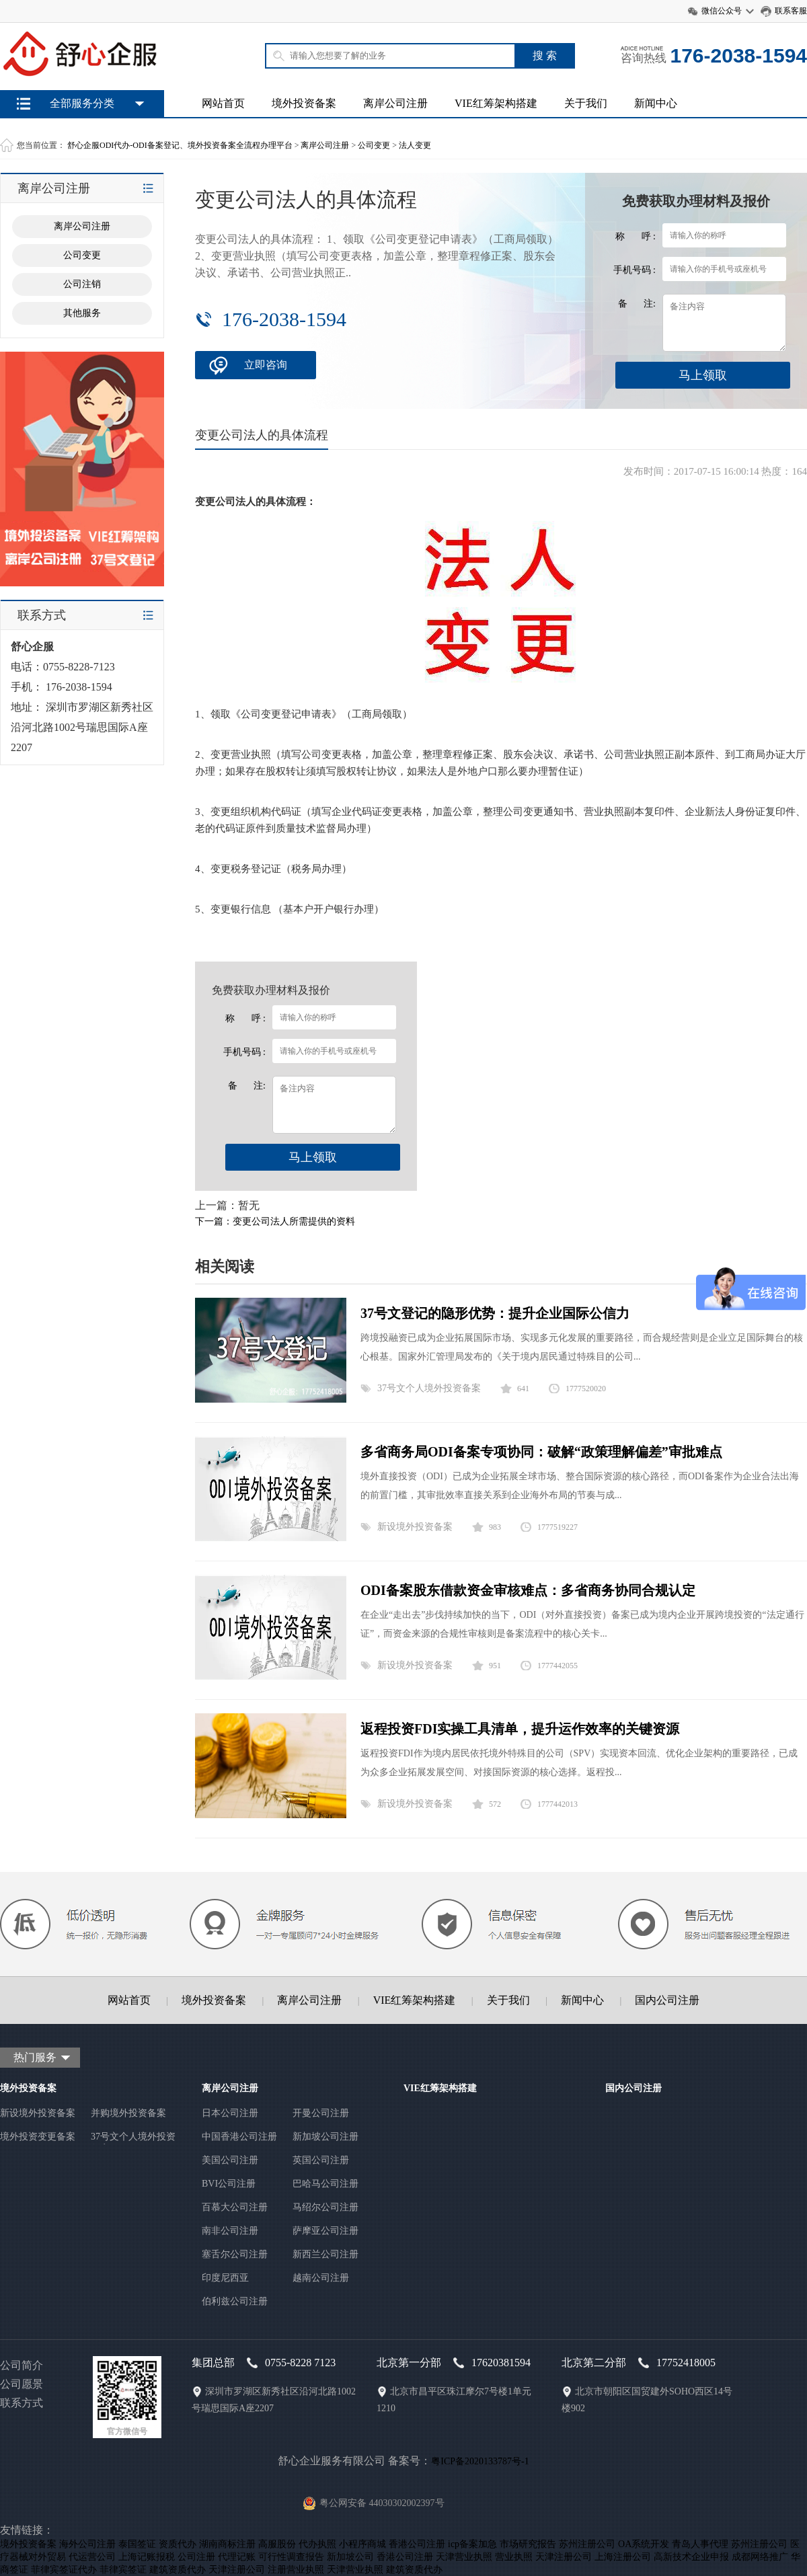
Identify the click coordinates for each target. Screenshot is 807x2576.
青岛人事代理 (700, 2544)
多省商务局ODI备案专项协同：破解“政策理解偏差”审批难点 (541, 1451)
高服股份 (277, 2544)
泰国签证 (137, 2544)
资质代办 (177, 2544)
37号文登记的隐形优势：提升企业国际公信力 (494, 1313)
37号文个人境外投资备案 (429, 1388)
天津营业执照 (464, 2557)
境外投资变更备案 (37, 2137)
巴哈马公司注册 (325, 2184)
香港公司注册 (417, 2544)
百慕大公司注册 (235, 2207)
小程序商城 (362, 2544)
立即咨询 (265, 364)
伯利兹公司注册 (235, 2301)
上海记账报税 (146, 2557)
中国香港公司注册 (239, 2137)
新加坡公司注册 (325, 2137)
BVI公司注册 (229, 2184)
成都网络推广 (760, 2557)
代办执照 (317, 2544)
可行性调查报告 (291, 2557)
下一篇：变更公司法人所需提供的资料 (275, 1221)
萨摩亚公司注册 (325, 2231)
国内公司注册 (667, 2000)
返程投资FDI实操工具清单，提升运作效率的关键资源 (519, 1728)
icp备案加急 (472, 2544)
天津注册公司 (563, 2557)
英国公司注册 (321, 2160)
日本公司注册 (230, 2113)
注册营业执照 (296, 2570)
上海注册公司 (622, 2557)
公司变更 (374, 145)
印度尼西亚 (225, 2278)
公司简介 (21, 2365)
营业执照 (514, 2557)
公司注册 (196, 2557)
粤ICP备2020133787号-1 (480, 2461)
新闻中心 (655, 103)
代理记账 (237, 2557)
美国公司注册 (230, 2160)
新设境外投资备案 (415, 1527)
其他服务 (82, 313)
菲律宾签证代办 (64, 2570)
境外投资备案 (304, 103)
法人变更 (415, 145)
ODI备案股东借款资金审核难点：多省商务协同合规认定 (527, 1590)
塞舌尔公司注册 (235, 2254)
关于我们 (585, 103)
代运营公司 (92, 2557)
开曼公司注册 (321, 2113)
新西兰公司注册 (325, 2254)
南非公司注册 (230, 2231)
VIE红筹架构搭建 (496, 103)
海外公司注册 (87, 2544)
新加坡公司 (350, 2557)
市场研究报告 (528, 2544)
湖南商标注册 (227, 2544)
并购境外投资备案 (128, 2113)
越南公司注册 (321, 2278)
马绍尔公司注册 (325, 2207)
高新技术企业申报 (691, 2557)
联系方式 (21, 2403)
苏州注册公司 (587, 2544)
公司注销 (82, 284)
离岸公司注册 (395, 103)
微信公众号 (721, 10)
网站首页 (223, 103)
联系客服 (791, 10)
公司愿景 (21, 2384)
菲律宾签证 (123, 2570)
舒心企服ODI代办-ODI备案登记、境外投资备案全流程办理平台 (180, 145)
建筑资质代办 (177, 2570)
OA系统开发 (643, 2544)
